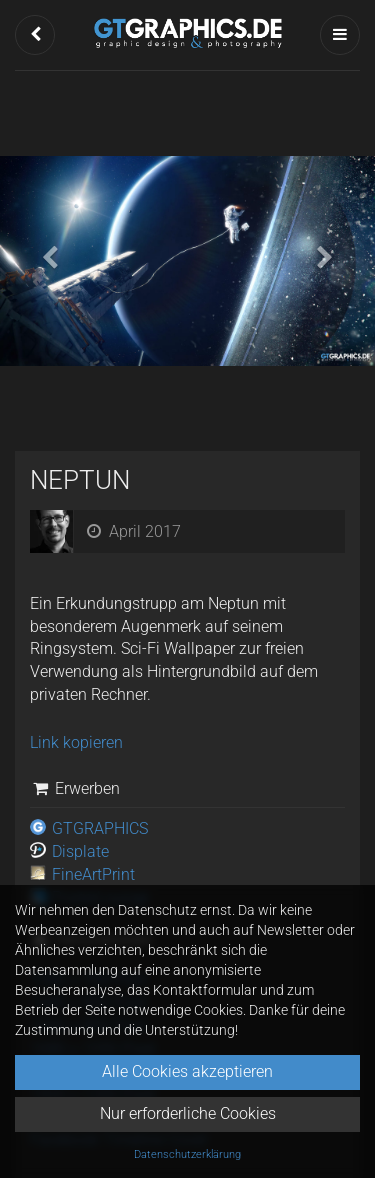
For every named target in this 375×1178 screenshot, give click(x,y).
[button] (35, 35)
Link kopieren (76, 742)
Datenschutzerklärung (187, 1154)
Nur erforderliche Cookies (188, 1113)
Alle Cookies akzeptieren (187, 1071)
